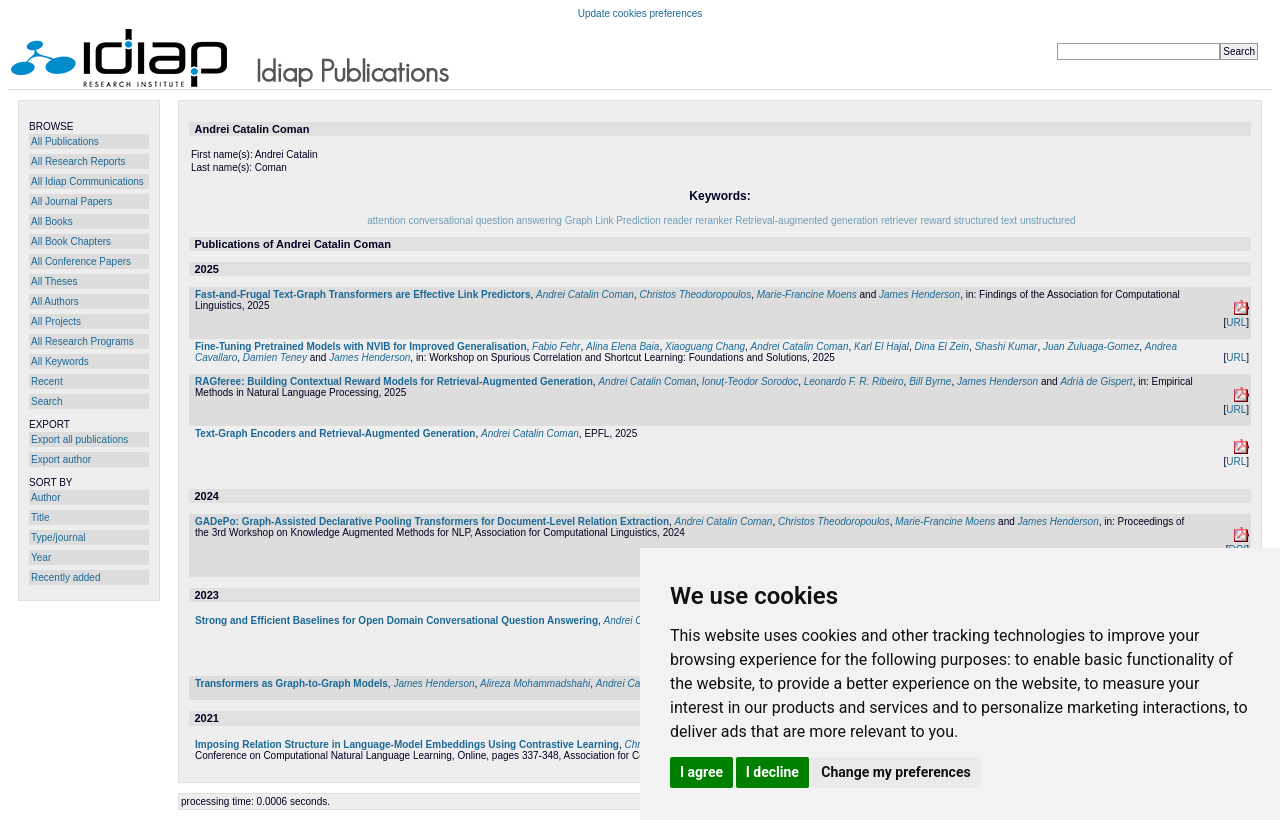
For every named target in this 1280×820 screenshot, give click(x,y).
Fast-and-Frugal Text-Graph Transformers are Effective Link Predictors (362, 294)
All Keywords (60, 361)
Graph (579, 220)
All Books (52, 221)
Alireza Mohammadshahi (535, 683)
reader (678, 220)
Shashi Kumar (1006, 346)
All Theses (54, 281)
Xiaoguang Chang (705, 346)
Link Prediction (628, 220)
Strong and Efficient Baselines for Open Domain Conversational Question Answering (396, 620)
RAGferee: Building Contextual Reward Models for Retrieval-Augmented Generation (394, 381)
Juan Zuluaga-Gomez (1091, 346)
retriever (899, 220)
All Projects (56, 321)
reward (935, 220)
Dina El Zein (942, 346)
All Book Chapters (71, 241)
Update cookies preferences (640, 13)
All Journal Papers (71, 201)
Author (45, 497)
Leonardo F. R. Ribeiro (854, 381)
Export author (61, 459)
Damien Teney (275, 357)
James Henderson (919, 294)
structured (976, 220)
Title (40, 517)
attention (386, 220)
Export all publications (79, 439)
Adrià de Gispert (1096, 381)
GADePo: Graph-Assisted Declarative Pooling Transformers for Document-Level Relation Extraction (432, 521)
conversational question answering (484, 220)
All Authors (55, 301)
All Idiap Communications (87, 181)
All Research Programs (82, 341)
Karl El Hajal (881, 346)
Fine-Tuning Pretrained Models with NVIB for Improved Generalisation (361, 346)
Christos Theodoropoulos (695, 294)
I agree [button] (701, 772)
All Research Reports (78, 161)
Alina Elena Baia (622, 346)
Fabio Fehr (556, 346)
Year (41, 557)
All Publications (65, 141)
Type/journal (58, 537)
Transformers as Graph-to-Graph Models (291, 683)
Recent (47, 381)
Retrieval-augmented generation (806, 220)
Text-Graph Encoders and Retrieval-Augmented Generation (335, 433)
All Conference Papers (81, 261)
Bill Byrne (930, 381)
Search (47, 401)
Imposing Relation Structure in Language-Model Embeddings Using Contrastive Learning (407, 744)
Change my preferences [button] (895, 772)
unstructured (1048, 220)
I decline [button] (772, 772)
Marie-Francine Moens (807, 294)
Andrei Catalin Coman (585, 294)
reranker (713, 220)
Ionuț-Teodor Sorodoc (750, 381)
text (1009, 220)
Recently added (66, 577)
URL (1236, 322)
